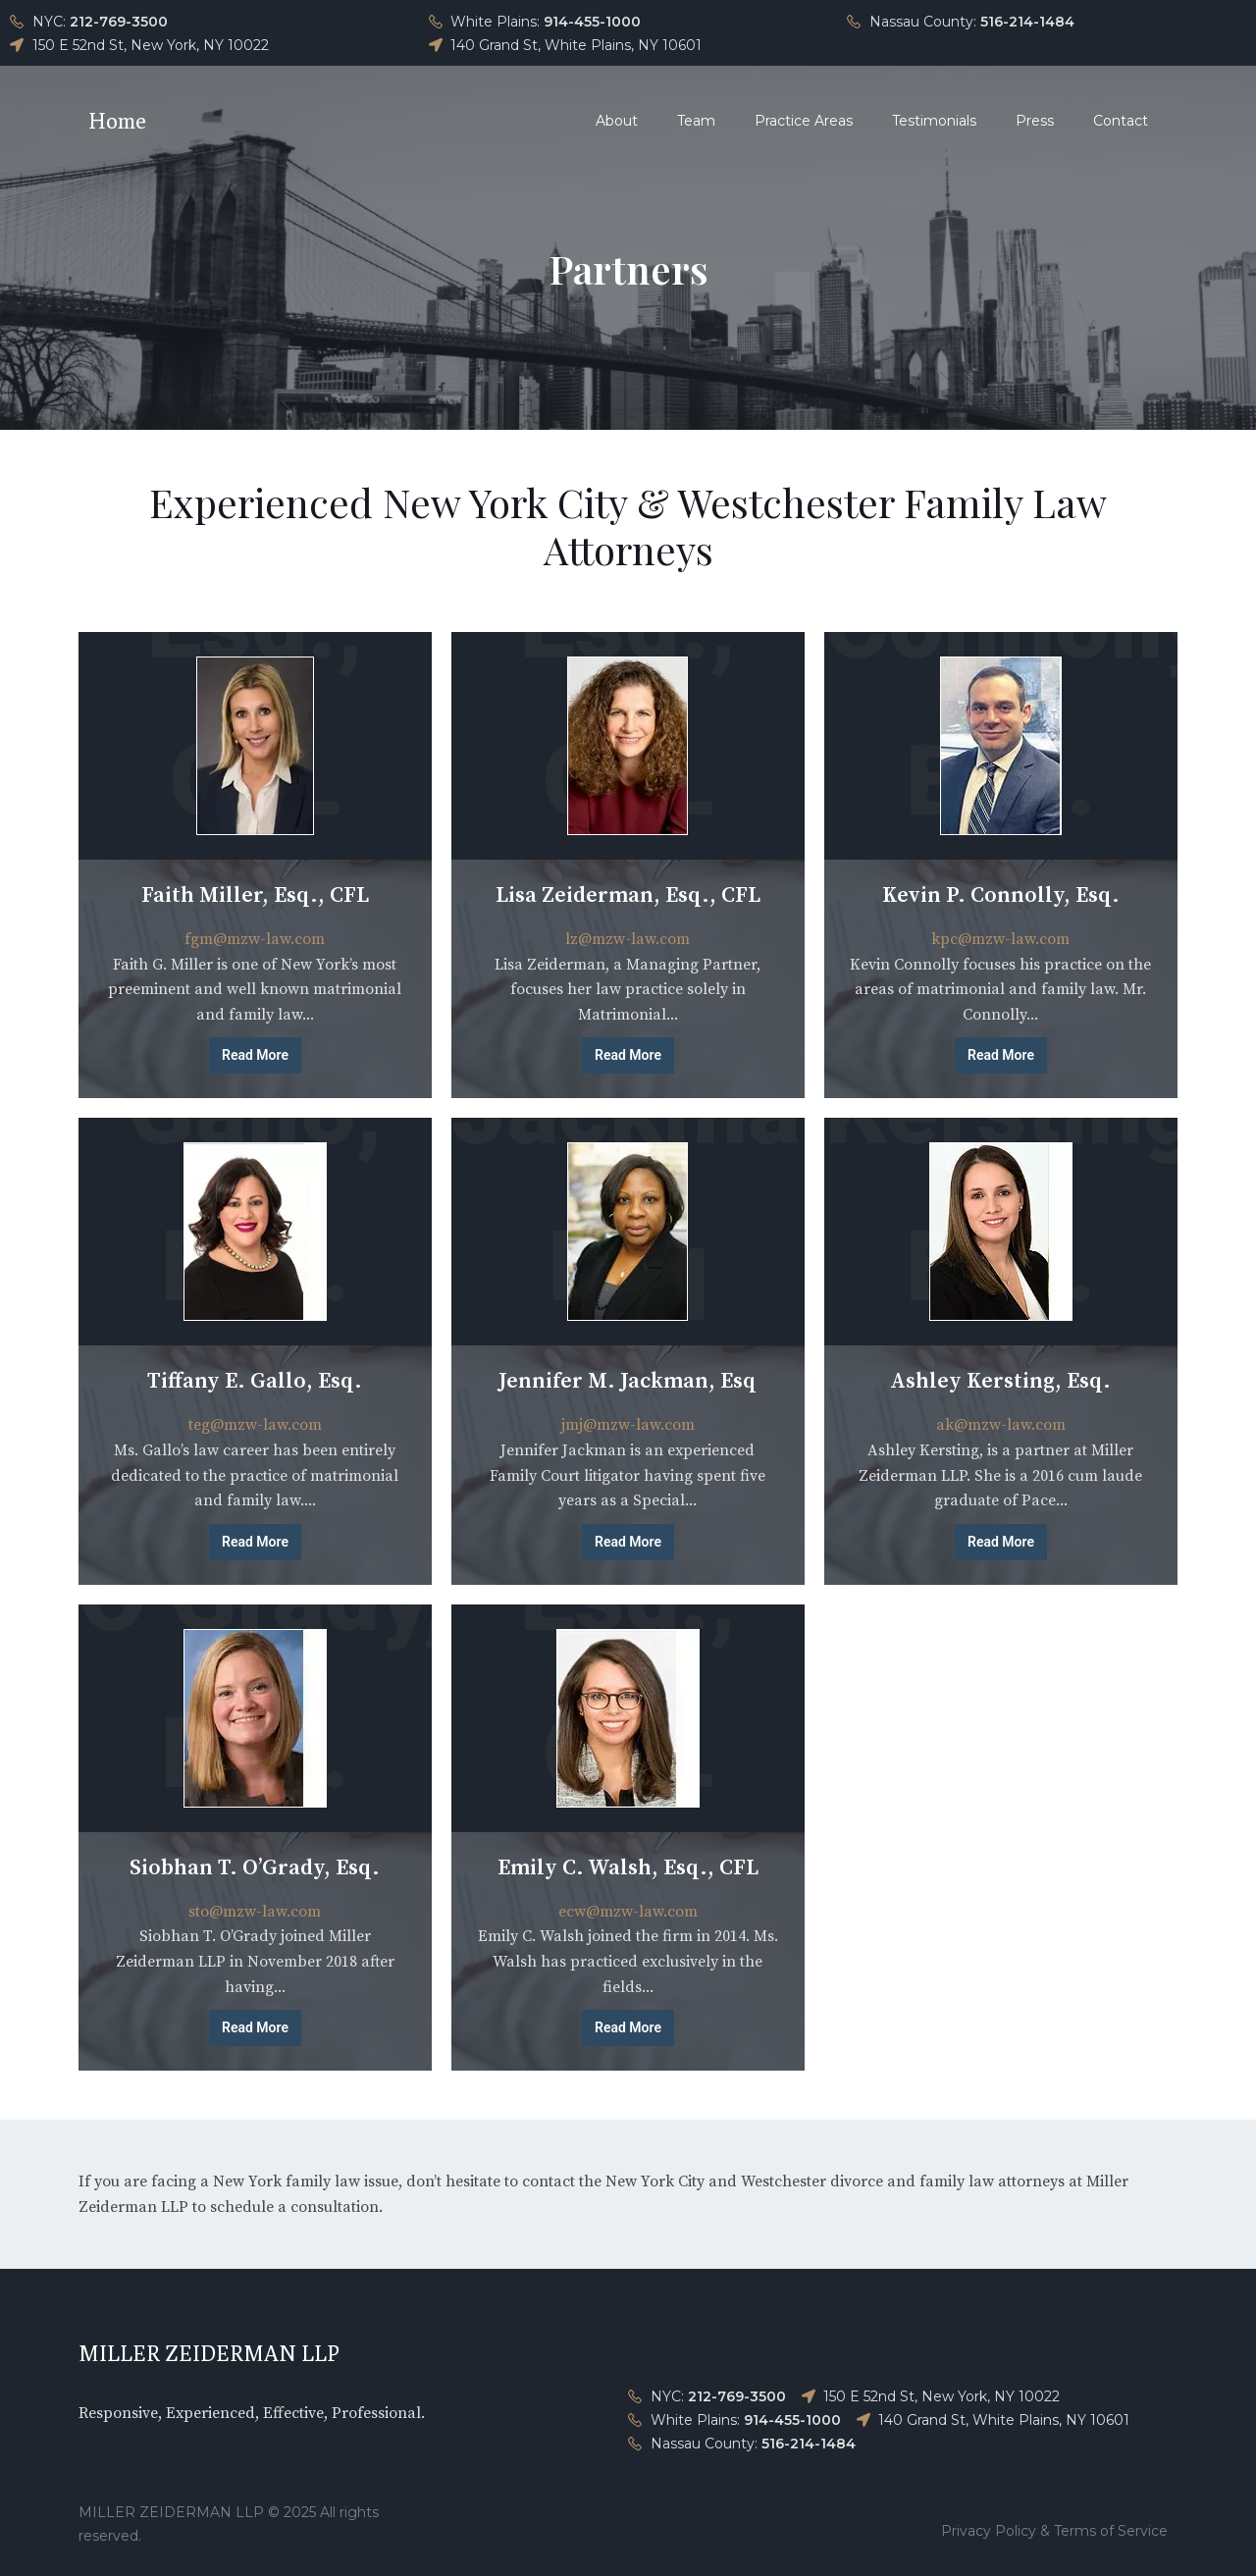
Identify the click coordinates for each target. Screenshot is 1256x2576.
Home (117, 120)
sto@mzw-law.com (254, 1911)
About (617, 121)
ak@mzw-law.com (1001, 1425)
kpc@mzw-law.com (1000, 939)
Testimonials (934, 121)
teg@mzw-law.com (255, 1425)
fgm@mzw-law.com (254, 939)
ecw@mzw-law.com (628, 1911)
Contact (1120, 121)
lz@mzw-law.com (627, 939)
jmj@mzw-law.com (628, 1425)
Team (696, 121)
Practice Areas (804, 121)
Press (1035, 121)
